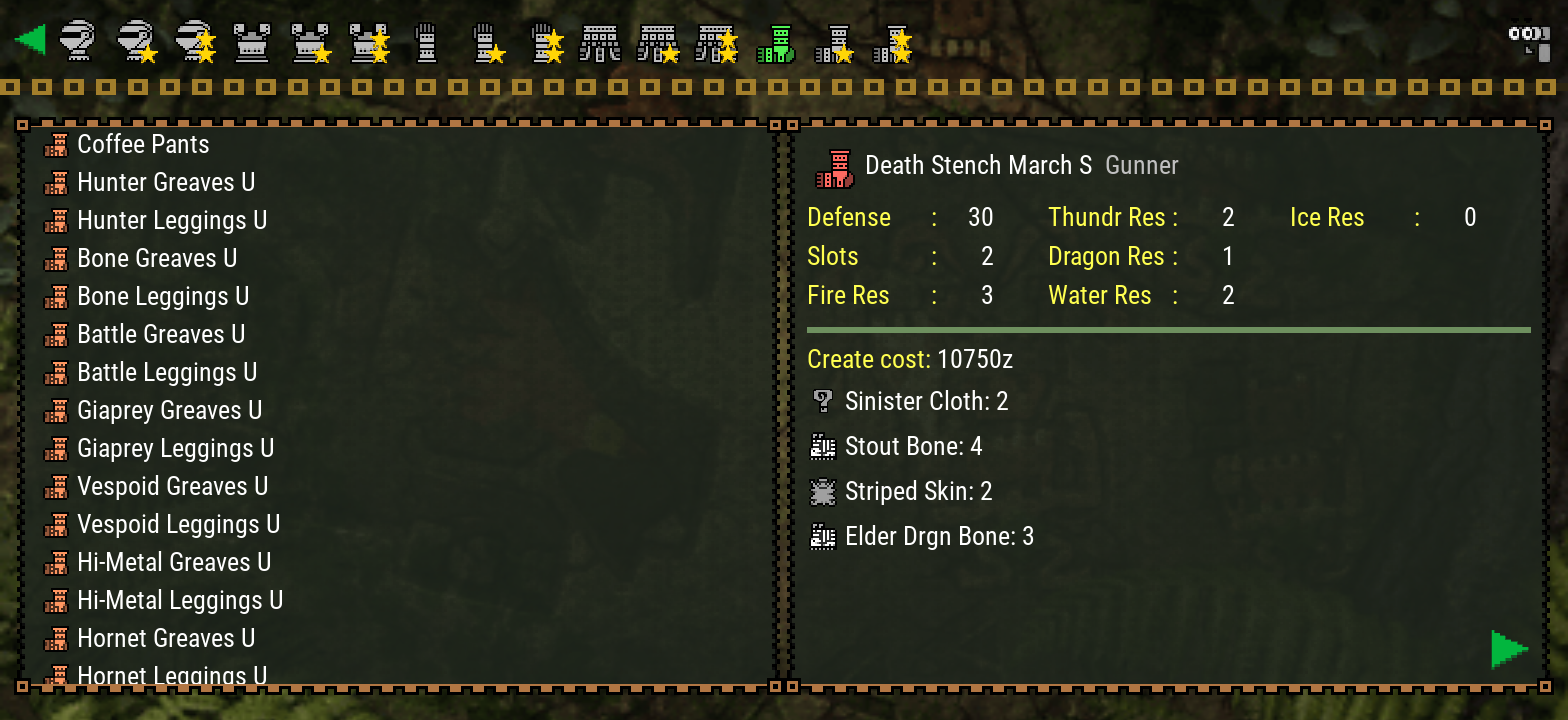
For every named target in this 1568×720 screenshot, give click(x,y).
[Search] (1528, 40)
